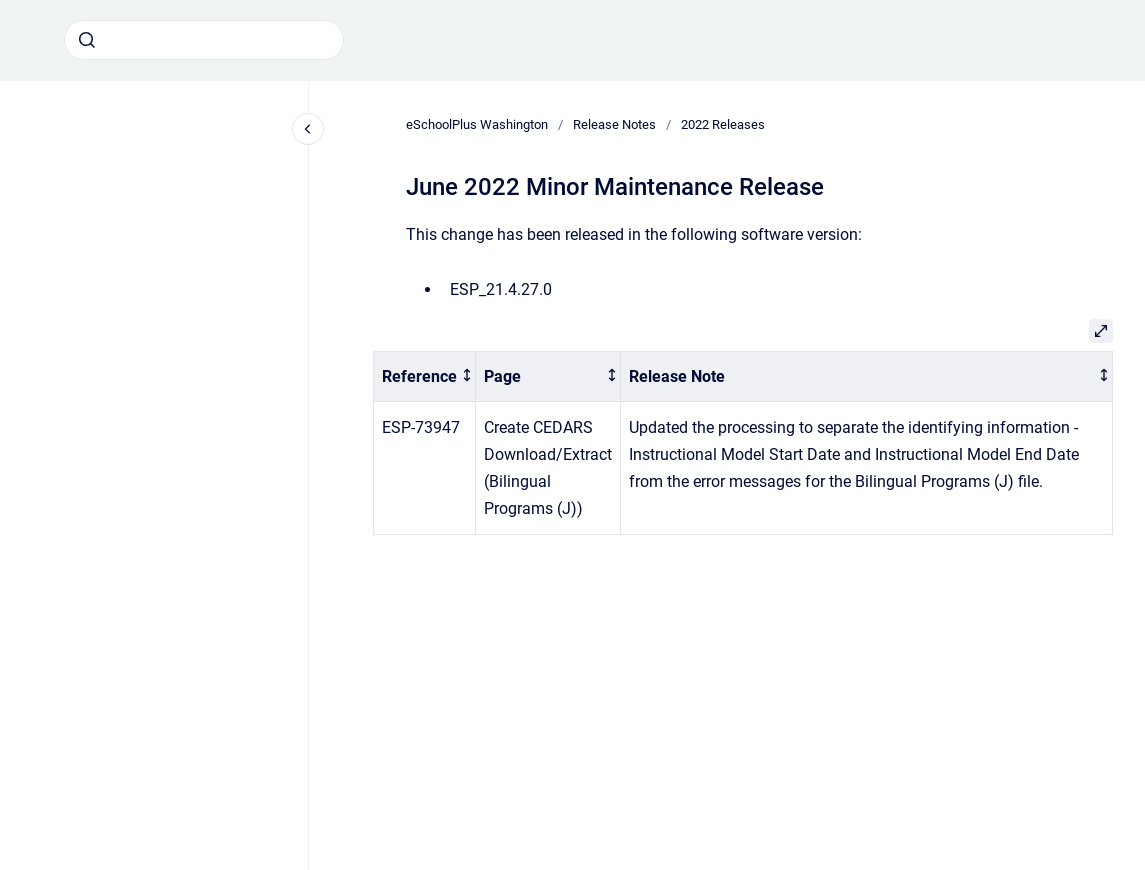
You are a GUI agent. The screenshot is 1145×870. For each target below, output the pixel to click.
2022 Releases (723, 124)
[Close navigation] (308, 129)
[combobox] (204, 40)
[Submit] (87, 40)
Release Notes (614, 124)
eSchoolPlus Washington (477, 124)
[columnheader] (425, 376)
